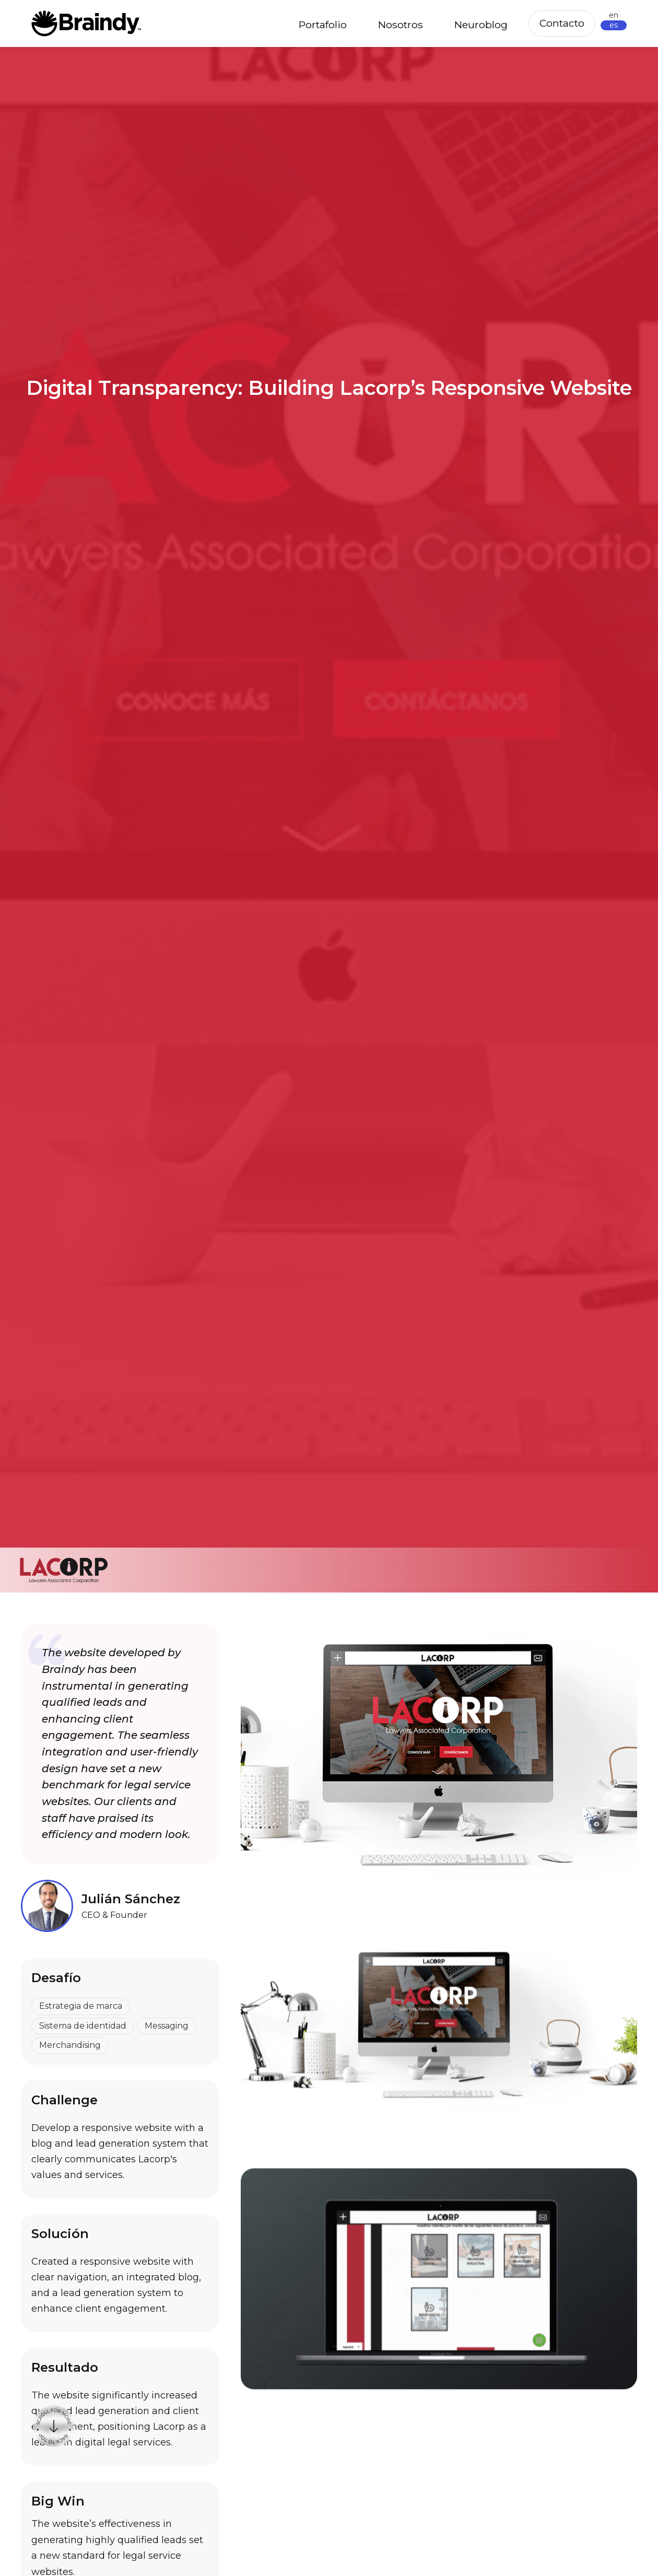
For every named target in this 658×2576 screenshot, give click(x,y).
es (613, 25)
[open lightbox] (439, 2025)
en (613, 15)
